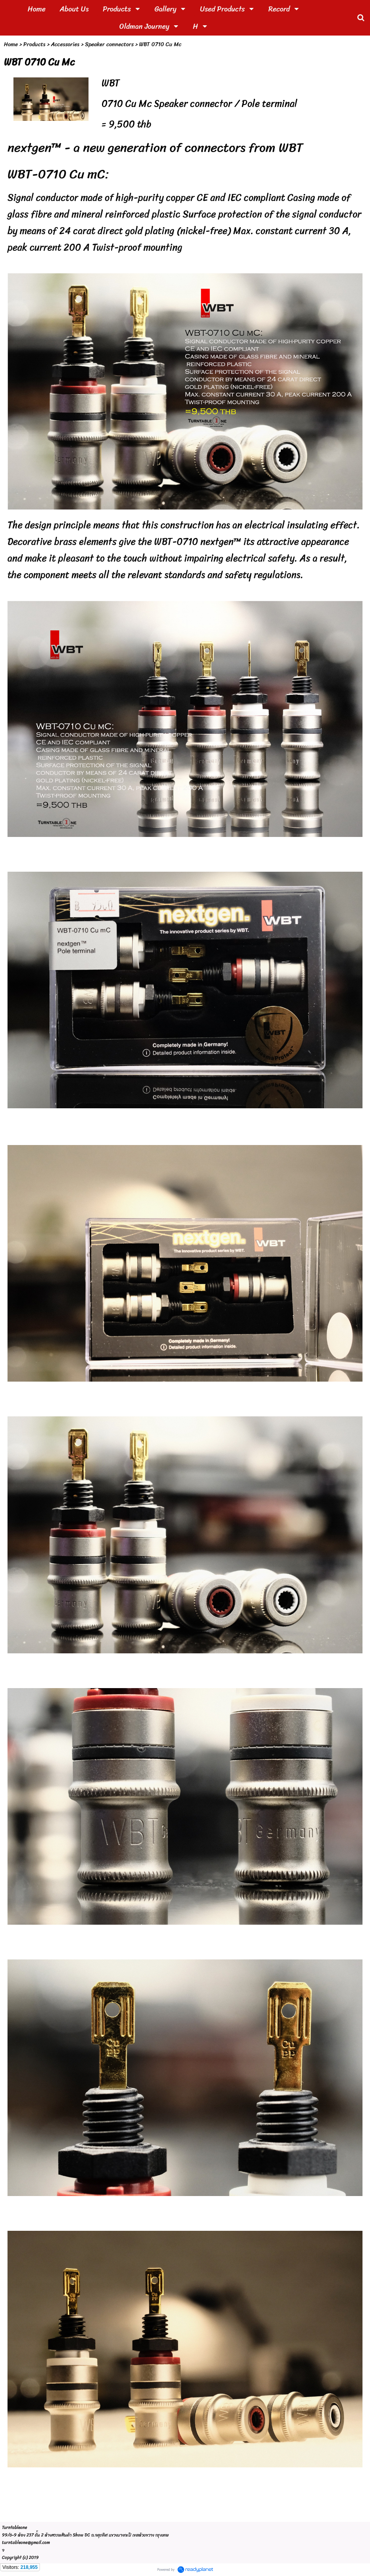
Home (11, 44)
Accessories (65, 44)
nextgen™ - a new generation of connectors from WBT (155, 147)
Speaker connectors (109, 44)
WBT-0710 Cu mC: (58, 174)
